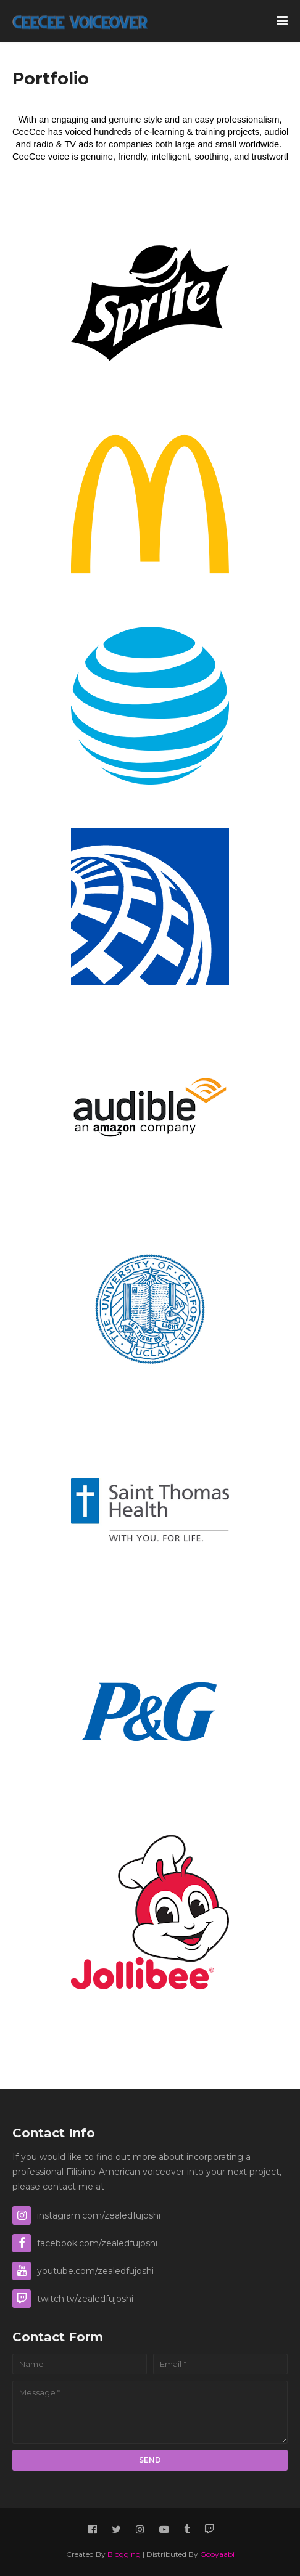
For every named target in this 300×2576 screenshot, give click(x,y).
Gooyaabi (217, 2554)
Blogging (124, 2554)
